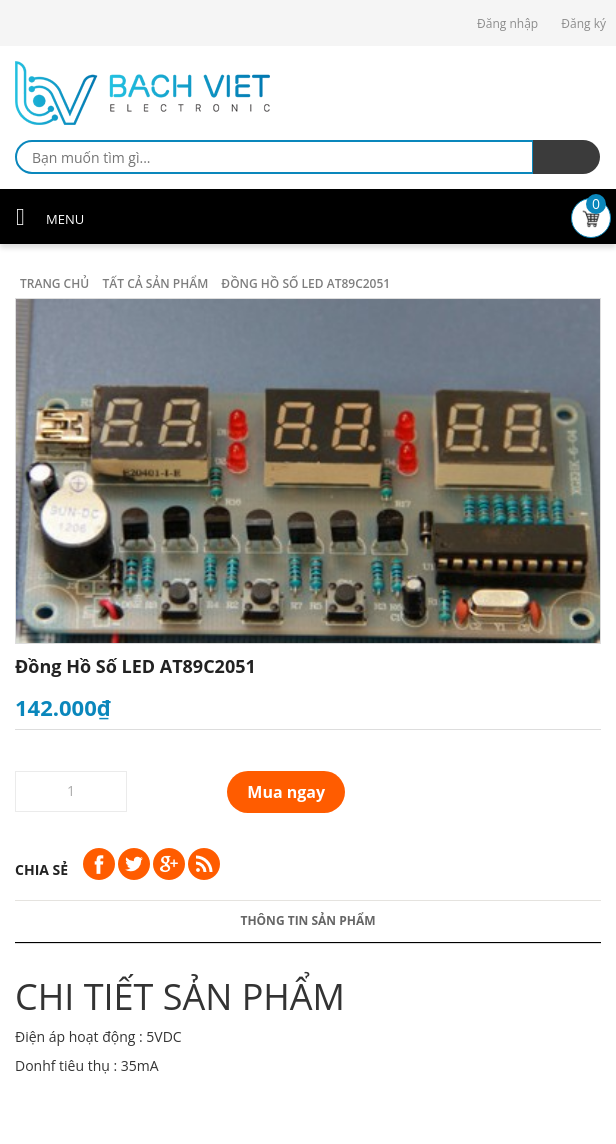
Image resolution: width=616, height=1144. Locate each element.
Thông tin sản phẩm (307, 920)
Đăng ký (583, 23)
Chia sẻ (41, 869)
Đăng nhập (507, 23)
